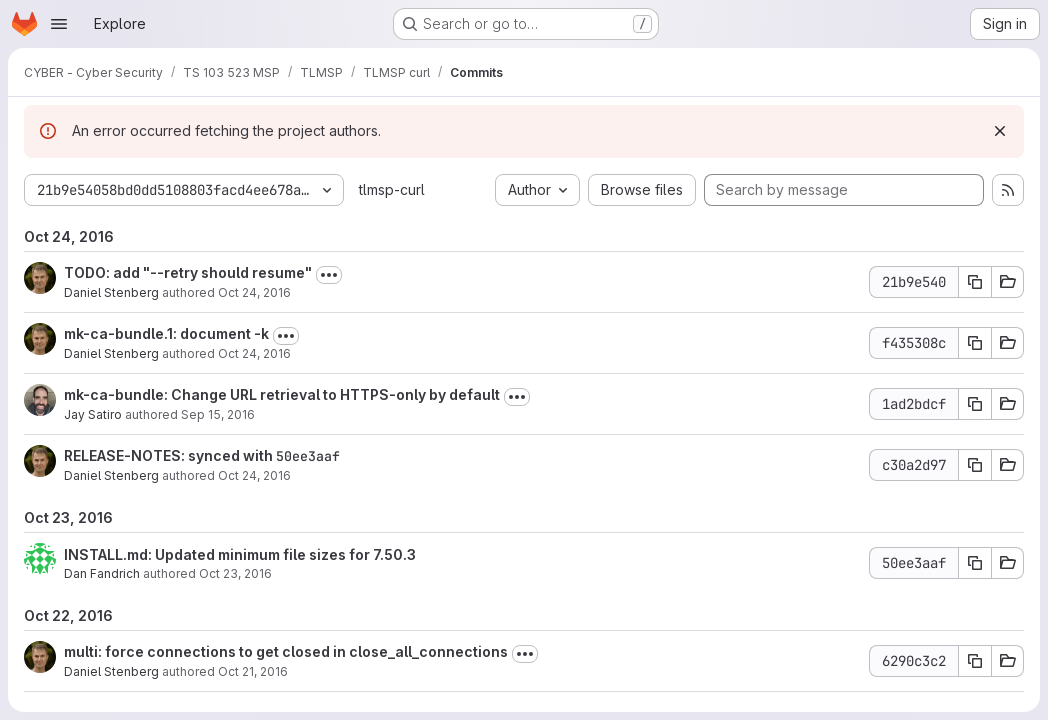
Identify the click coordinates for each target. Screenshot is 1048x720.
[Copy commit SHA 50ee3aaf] (975, 563)
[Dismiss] (1000, 131)
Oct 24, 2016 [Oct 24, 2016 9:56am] (254, 292)
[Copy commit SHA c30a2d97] (975, 465)
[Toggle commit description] (329, 275)
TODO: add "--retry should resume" (188, 272)
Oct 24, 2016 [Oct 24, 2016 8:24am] (254, 353)
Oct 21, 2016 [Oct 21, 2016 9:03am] (253, 671)
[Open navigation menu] (59, 24)
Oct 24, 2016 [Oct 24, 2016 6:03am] (254, 475)
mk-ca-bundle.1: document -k (166, 333)
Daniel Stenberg (111, 292)
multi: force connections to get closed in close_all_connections (286, 651)
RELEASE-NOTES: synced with (170, 455)
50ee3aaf (308, 456)
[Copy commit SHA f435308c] (975, 343)
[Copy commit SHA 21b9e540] (975, 282)
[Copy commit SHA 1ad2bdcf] (975, 404)
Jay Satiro (93, 414)
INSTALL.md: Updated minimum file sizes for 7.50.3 (240, 554)
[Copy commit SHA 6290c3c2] (975, 661)
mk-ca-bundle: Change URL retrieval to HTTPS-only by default (282, 394)
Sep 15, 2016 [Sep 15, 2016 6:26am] (218, 414)
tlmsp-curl (392, 189)
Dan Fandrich (102, 573)
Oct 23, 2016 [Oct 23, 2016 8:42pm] (235, 573)
